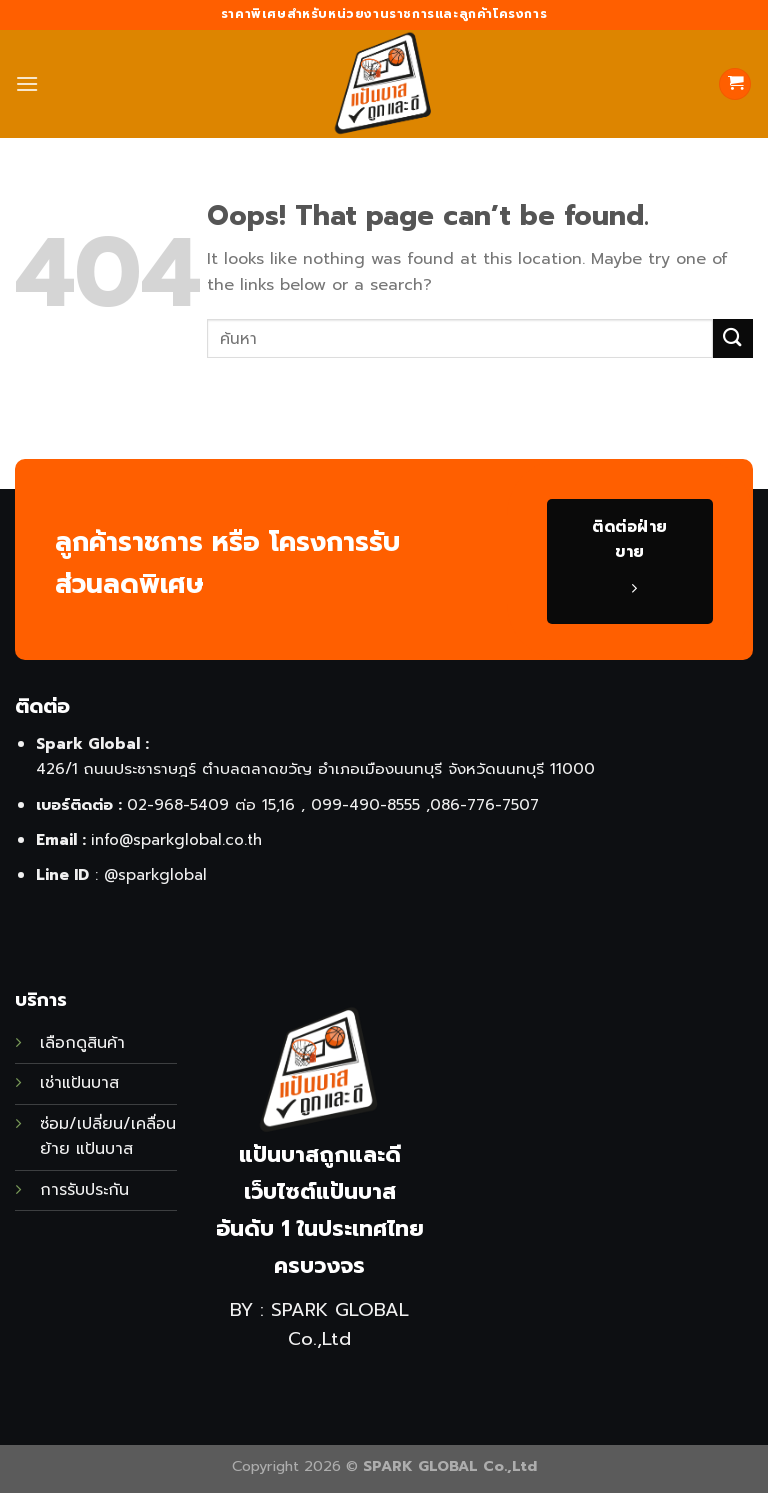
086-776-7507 (484, 804)
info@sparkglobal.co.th (176, 839)
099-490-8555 (365, 804)
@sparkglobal (155, 874)
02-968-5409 (178, 804)
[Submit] (733, 338)
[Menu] (27, 83)
